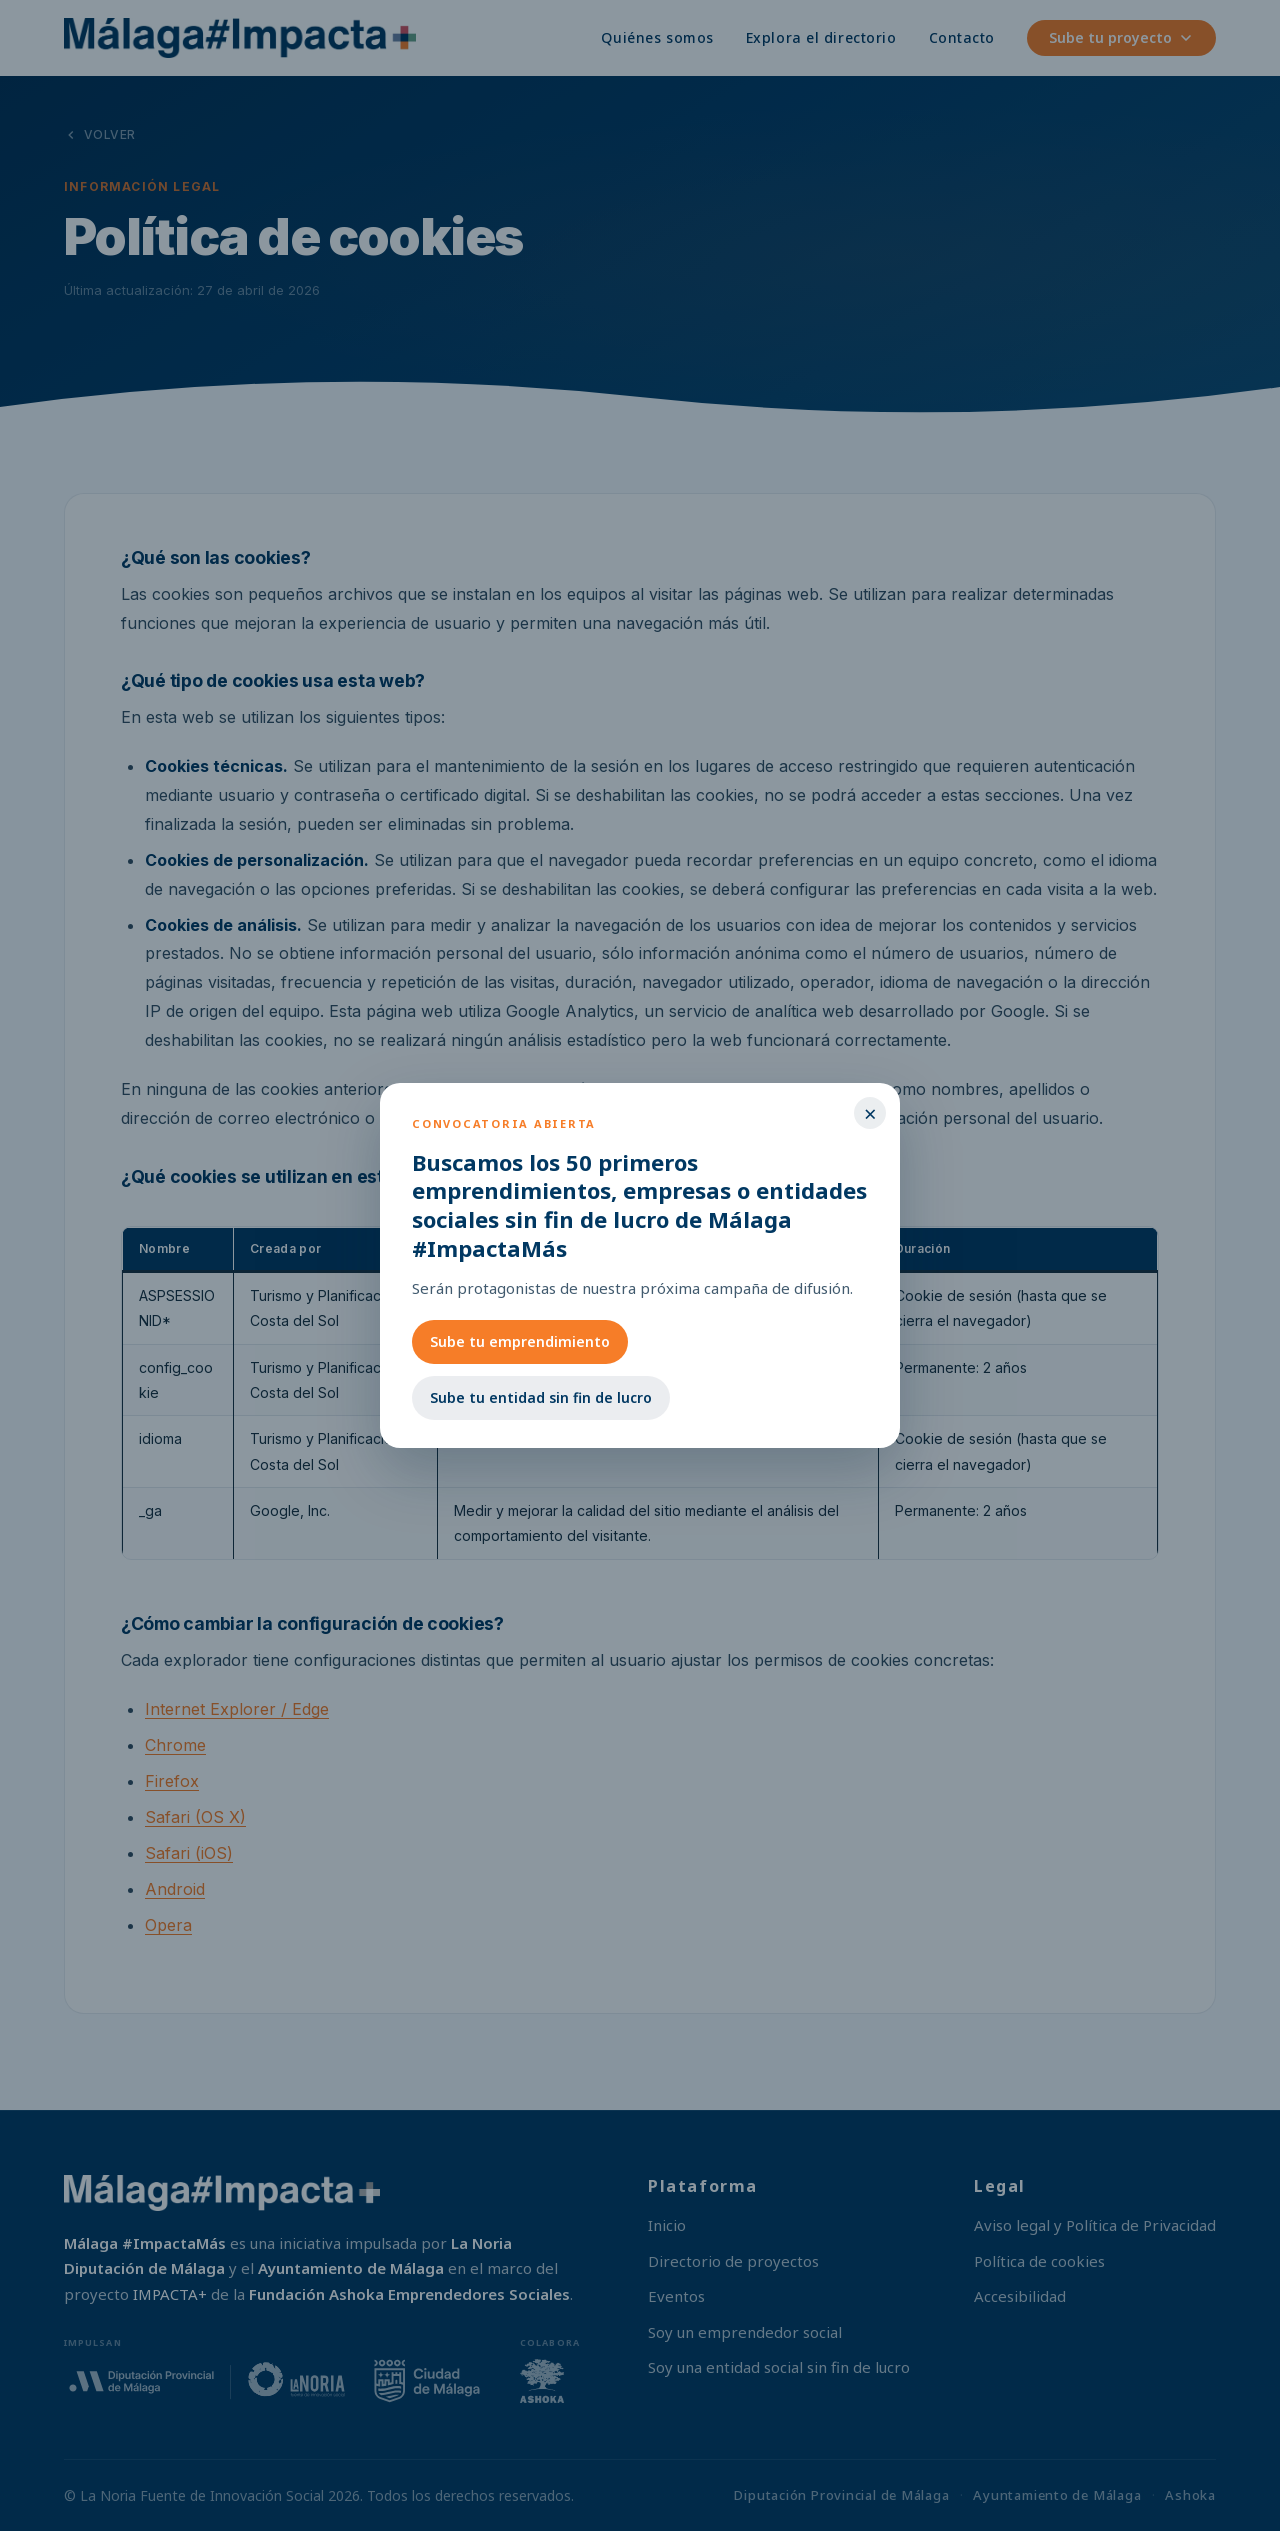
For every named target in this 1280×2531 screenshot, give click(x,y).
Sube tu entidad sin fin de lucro (541, 1397)
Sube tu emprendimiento (520, 1341)
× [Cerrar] (870, 1113)
